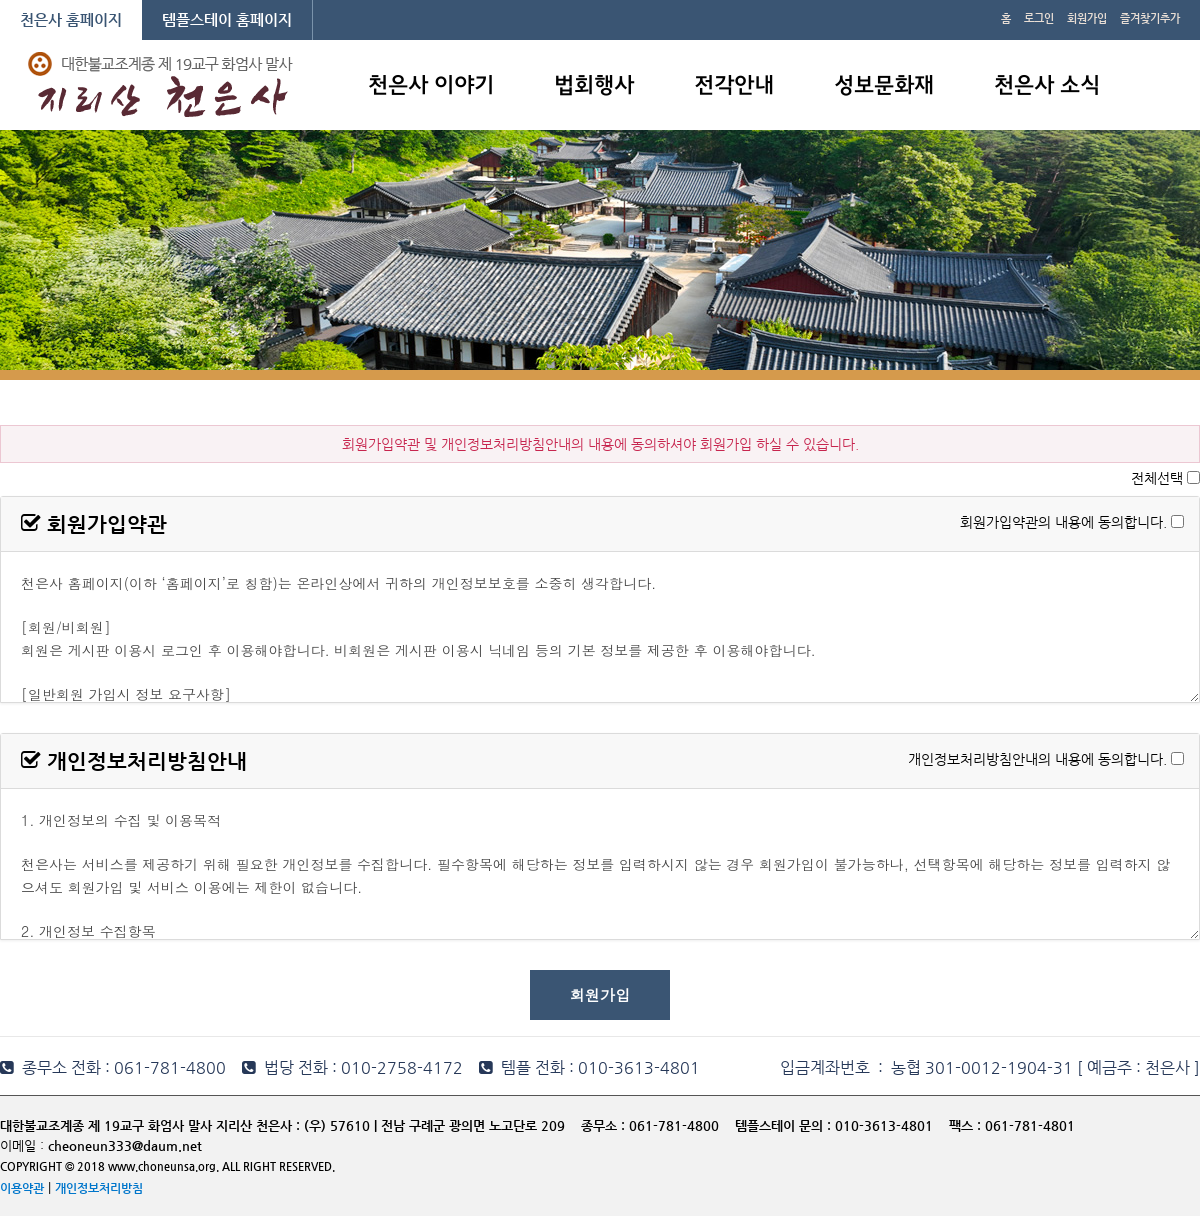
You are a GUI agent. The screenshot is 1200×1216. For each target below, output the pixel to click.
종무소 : (605, 1125)
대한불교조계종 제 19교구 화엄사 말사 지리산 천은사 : (150, 1125)
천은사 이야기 (431, 86)
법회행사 (594, 86)
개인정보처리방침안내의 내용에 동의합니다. (1037, 758)
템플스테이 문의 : (785, 1125)
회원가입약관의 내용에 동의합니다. (1063, 521)
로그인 (1039, 18)
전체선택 (1157, 478)
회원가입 (1087, 18)
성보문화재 (884, 86)
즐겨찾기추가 (1150, 18)
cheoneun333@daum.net (125, 1145)
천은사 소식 (1047, 86)
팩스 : (967, 1125)
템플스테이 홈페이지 (227, 19)
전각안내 (734, 86)
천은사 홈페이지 (71, 19)
